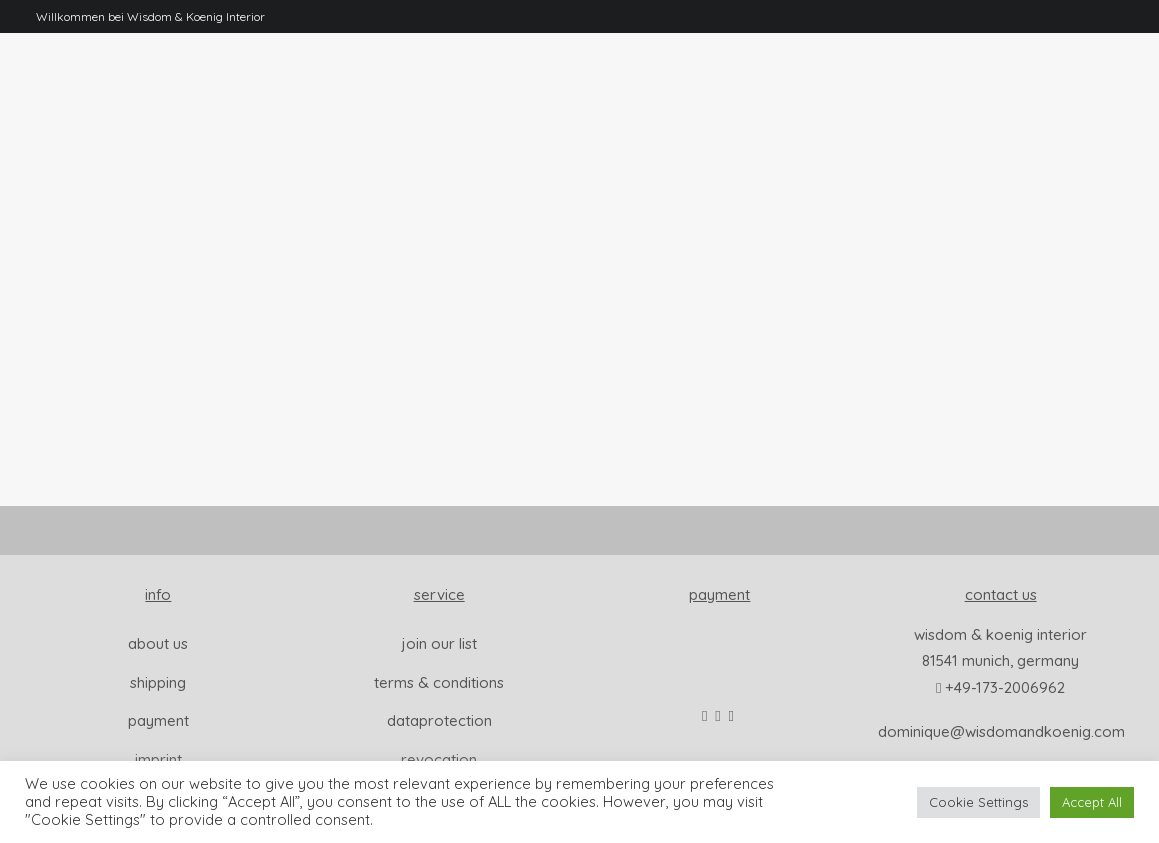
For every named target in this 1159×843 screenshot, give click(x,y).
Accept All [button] (1092, 802)
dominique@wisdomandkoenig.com (1001, 731)
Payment (158, 720)
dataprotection (439, 720)
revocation (439, 759)
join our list (439, 643)
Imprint (158, 759)
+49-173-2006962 (1005, 687)
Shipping (158, 682)
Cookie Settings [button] (978, 802)
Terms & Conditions (439, 682)
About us (158, 643)
